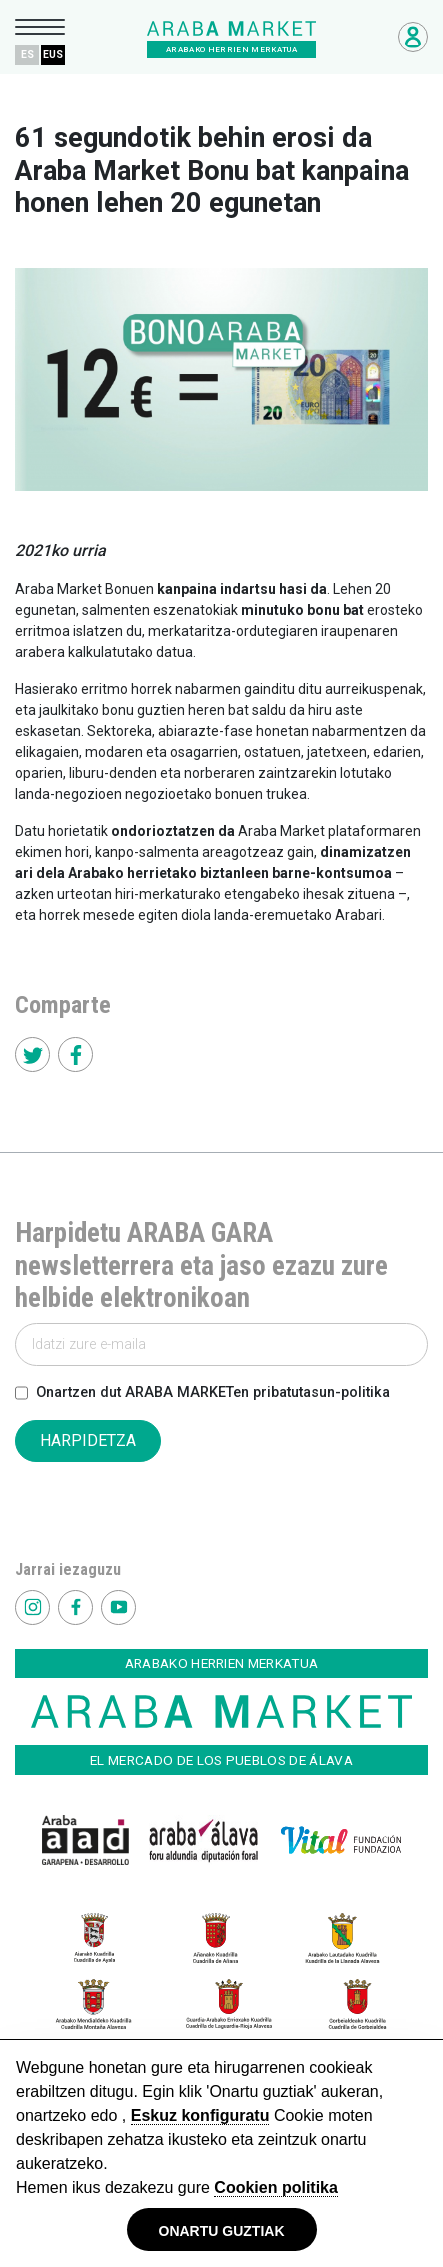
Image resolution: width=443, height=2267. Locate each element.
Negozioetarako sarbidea (413, 37)
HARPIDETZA (88, 1440)
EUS (53, 54)
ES (27, 54)
